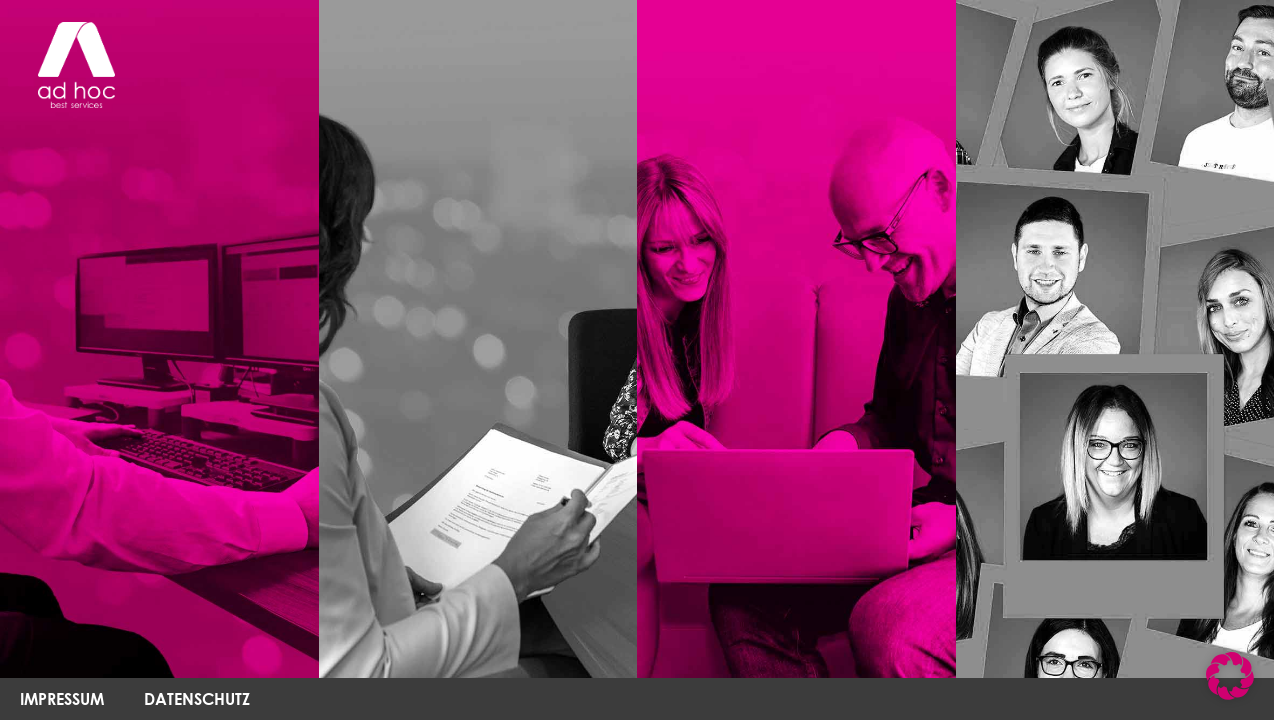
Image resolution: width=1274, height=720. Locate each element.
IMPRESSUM (62, 698)
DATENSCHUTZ (197, 698)
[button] (1230, 676)
